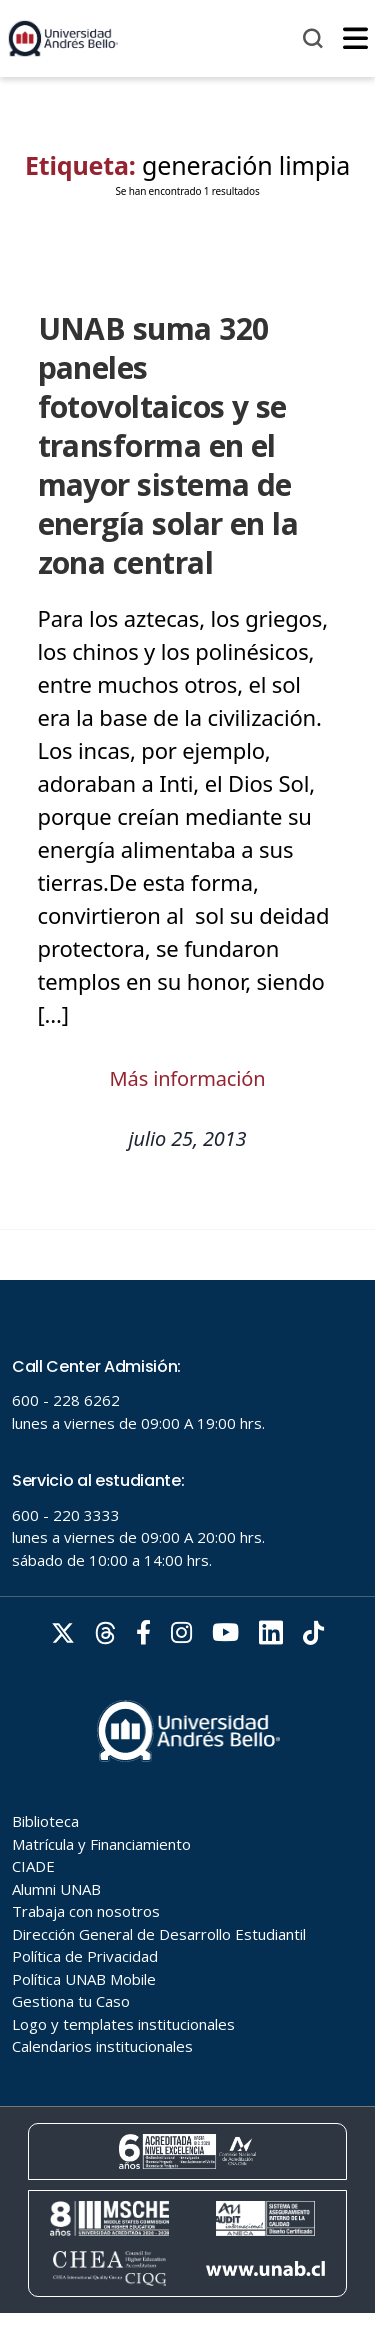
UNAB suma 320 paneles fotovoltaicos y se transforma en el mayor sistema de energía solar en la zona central (168, 445)
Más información (188, 1078)
